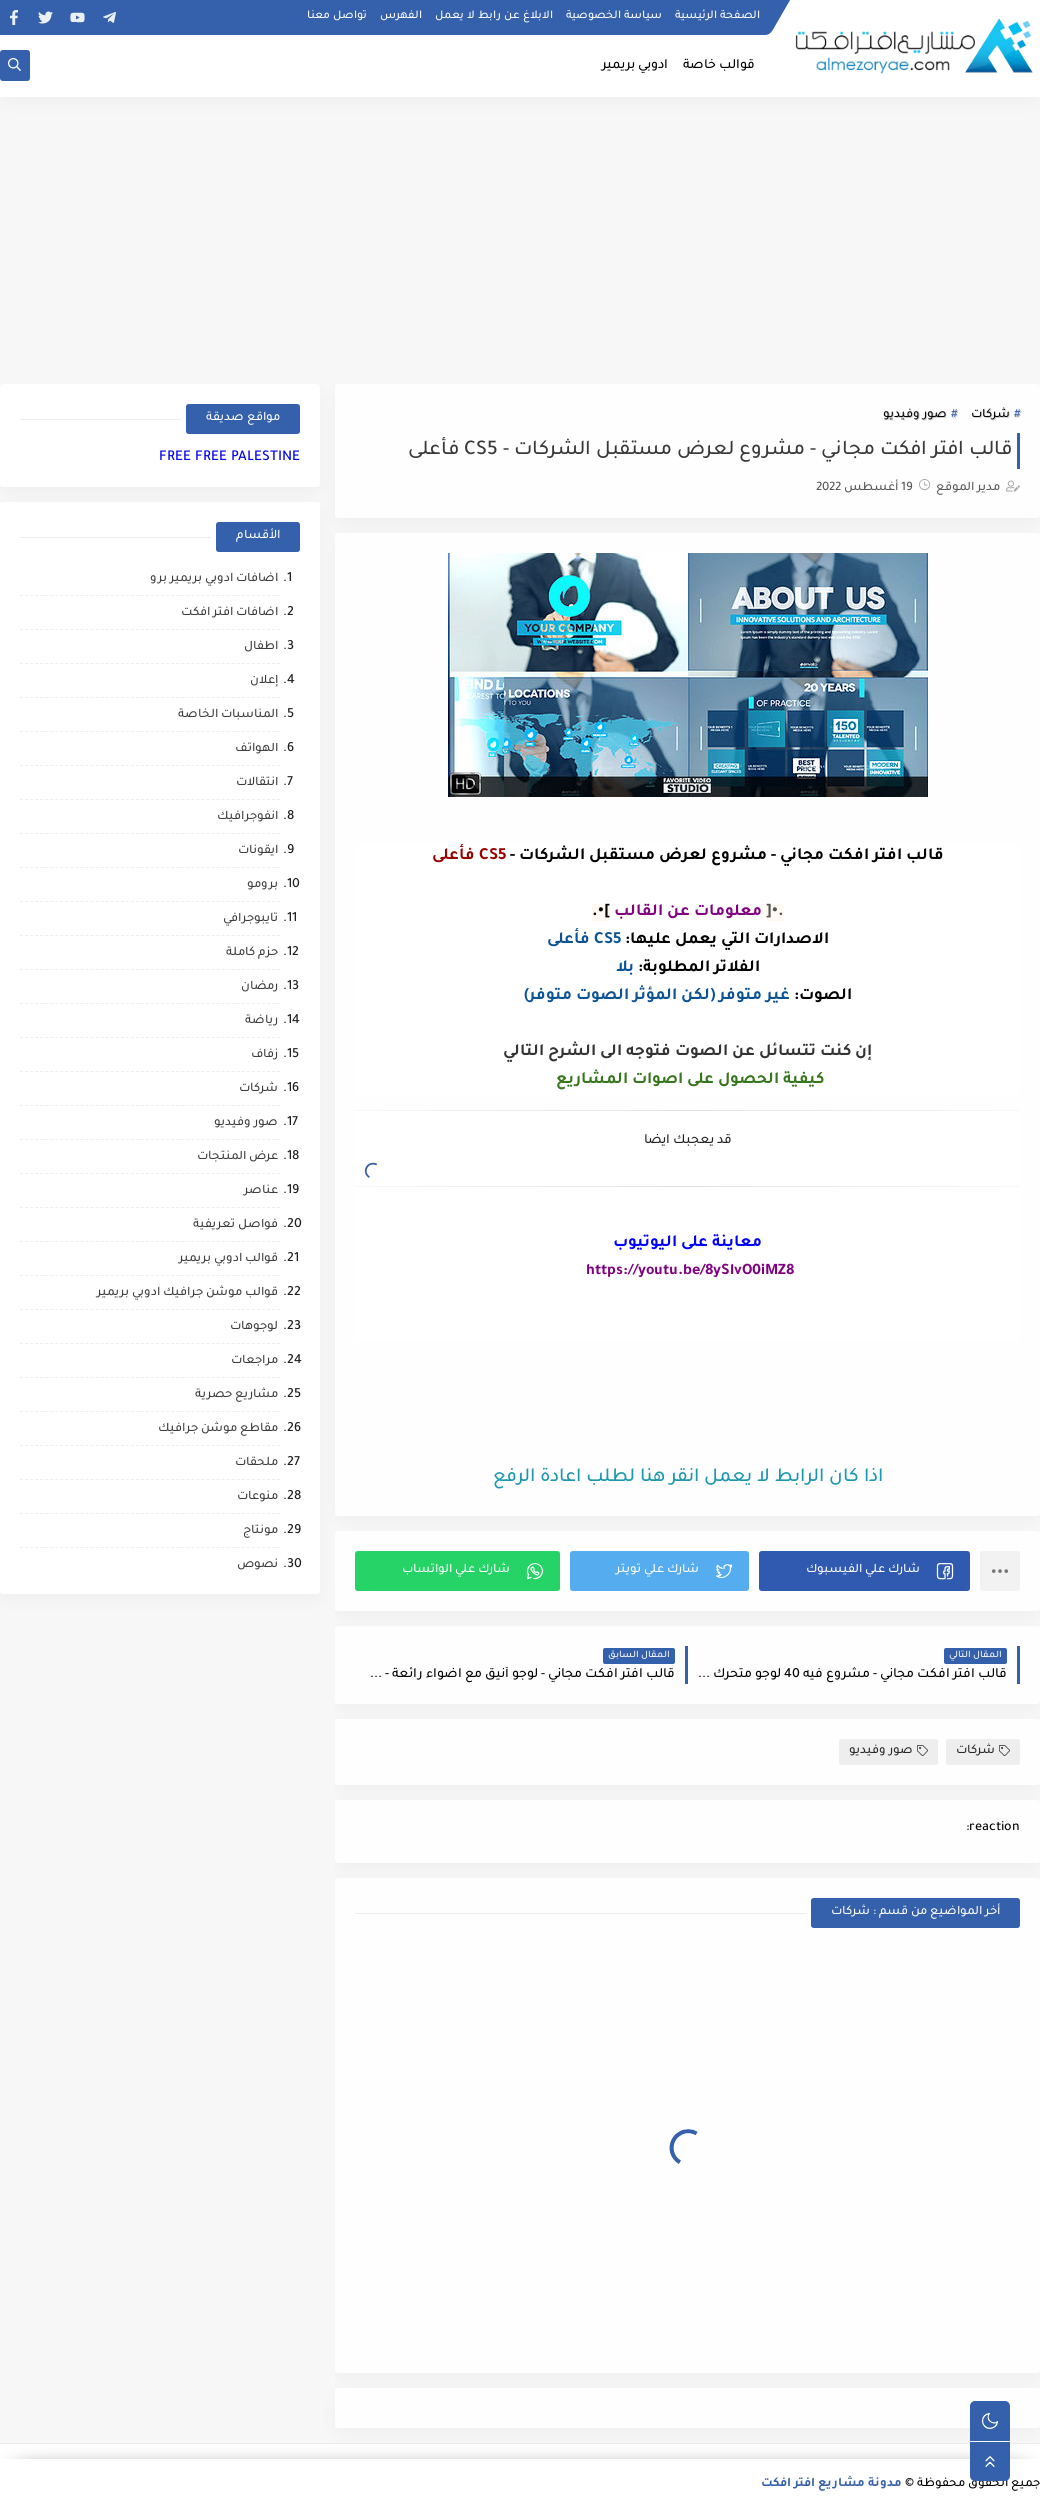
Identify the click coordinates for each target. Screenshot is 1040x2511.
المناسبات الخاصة (228, 715)
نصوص (257, 1565)
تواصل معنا (337, 16)
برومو (262, 885)
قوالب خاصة (719, 66)
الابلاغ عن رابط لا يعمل (494, 16)
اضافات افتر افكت (229, 613)
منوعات (257, 1497)
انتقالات (257, 783)
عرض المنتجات (237, 1157)
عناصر (261, 1191)
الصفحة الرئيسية (717, 16)
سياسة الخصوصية (614, 16)
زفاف (264, 1055)
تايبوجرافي (250, 919)
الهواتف (256, 749)
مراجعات (254, 1361)
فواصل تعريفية (235, 1225)
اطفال (261, 647)
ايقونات (258, 851)
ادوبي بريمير (635, 66)
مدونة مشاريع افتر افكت (831, 2484)
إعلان (264, 681)
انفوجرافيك (247, 817)
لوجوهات (254, 1327)
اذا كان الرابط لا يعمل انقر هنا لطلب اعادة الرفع (688, 1478)
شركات (990, 415)
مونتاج (260, 1531)
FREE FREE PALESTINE (229, 457)
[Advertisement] (520, 237)
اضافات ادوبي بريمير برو (214, 579)
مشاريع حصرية (236, 1395)
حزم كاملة (252, 953)
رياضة (261, 1021)
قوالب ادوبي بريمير (228, 1259)
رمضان (259, 987)
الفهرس (401, 16)
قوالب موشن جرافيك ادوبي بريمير (187, 1293)
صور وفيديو (915, 415)
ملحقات (256, 1463)
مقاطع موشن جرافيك (218, 1429)
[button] (864, 1571)
